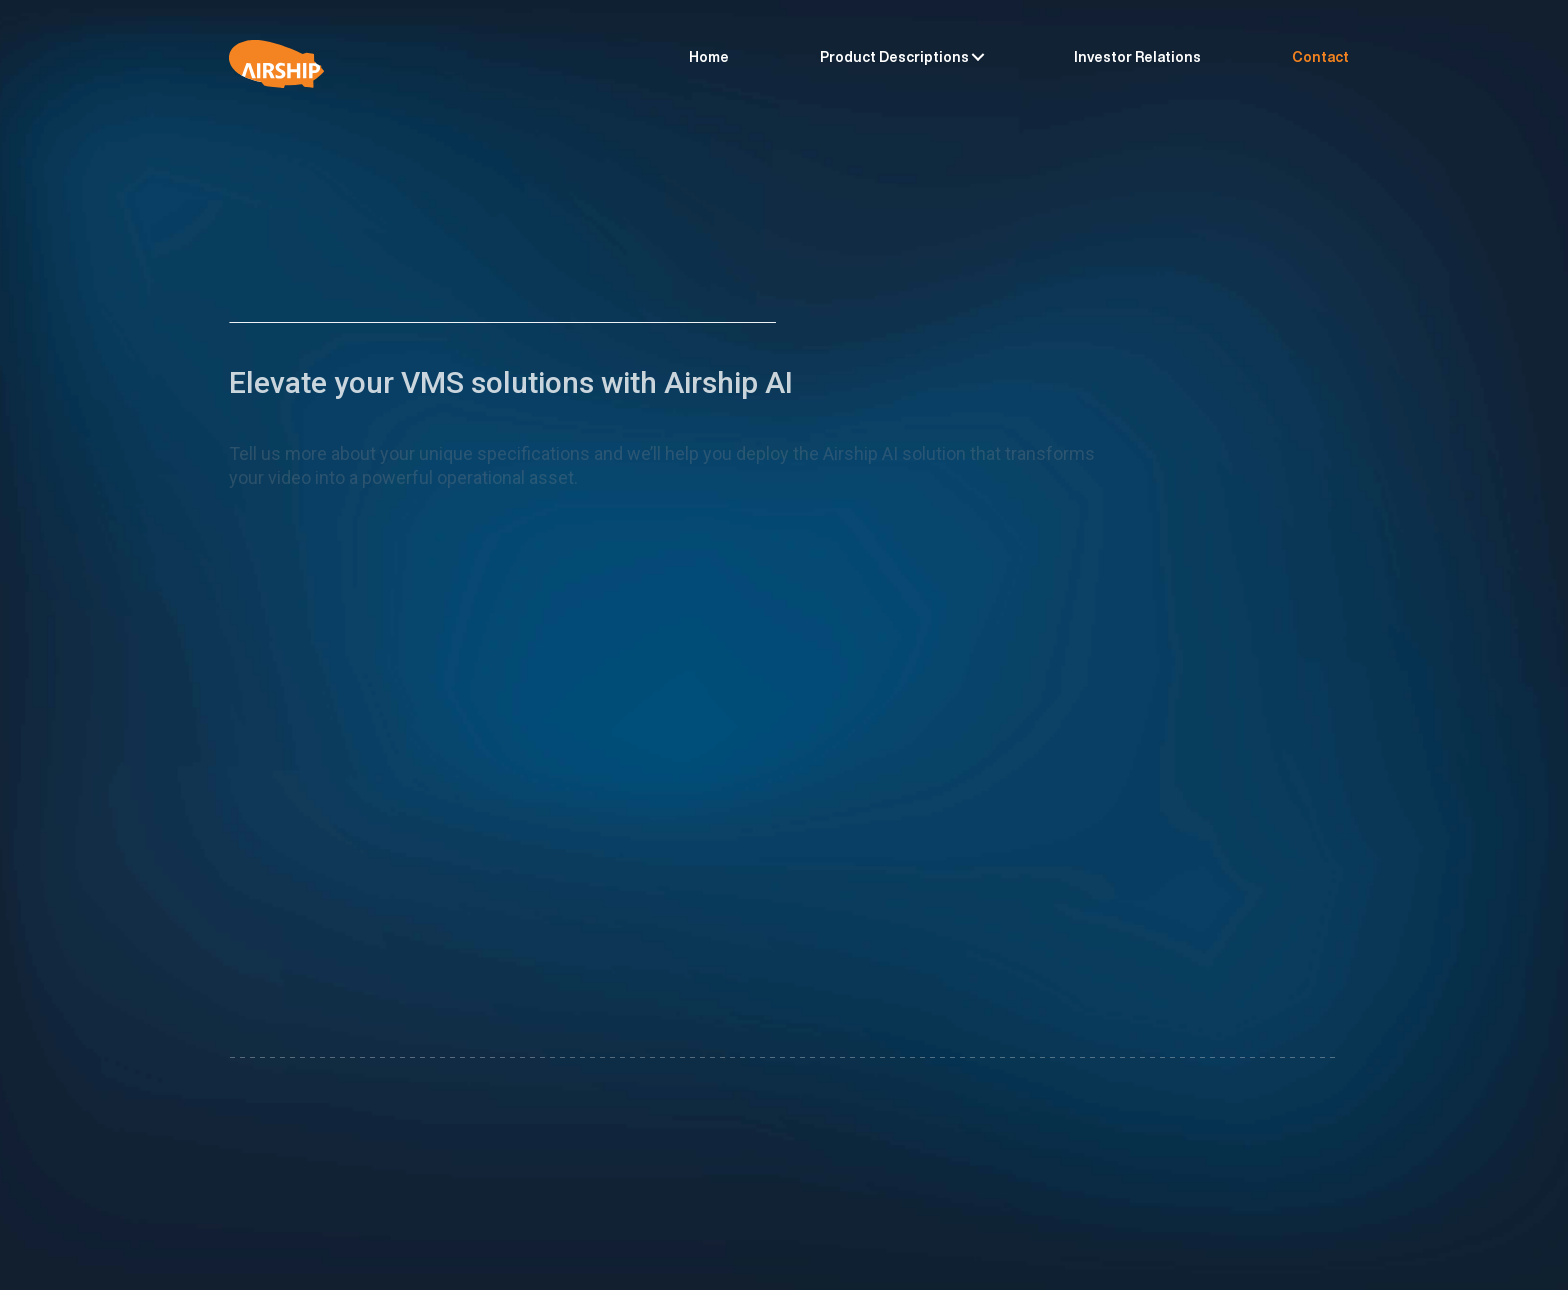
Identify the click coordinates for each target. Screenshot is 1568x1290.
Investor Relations (1137, 57)
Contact (1320, 57)
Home (709, 57)
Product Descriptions (894, 57)
